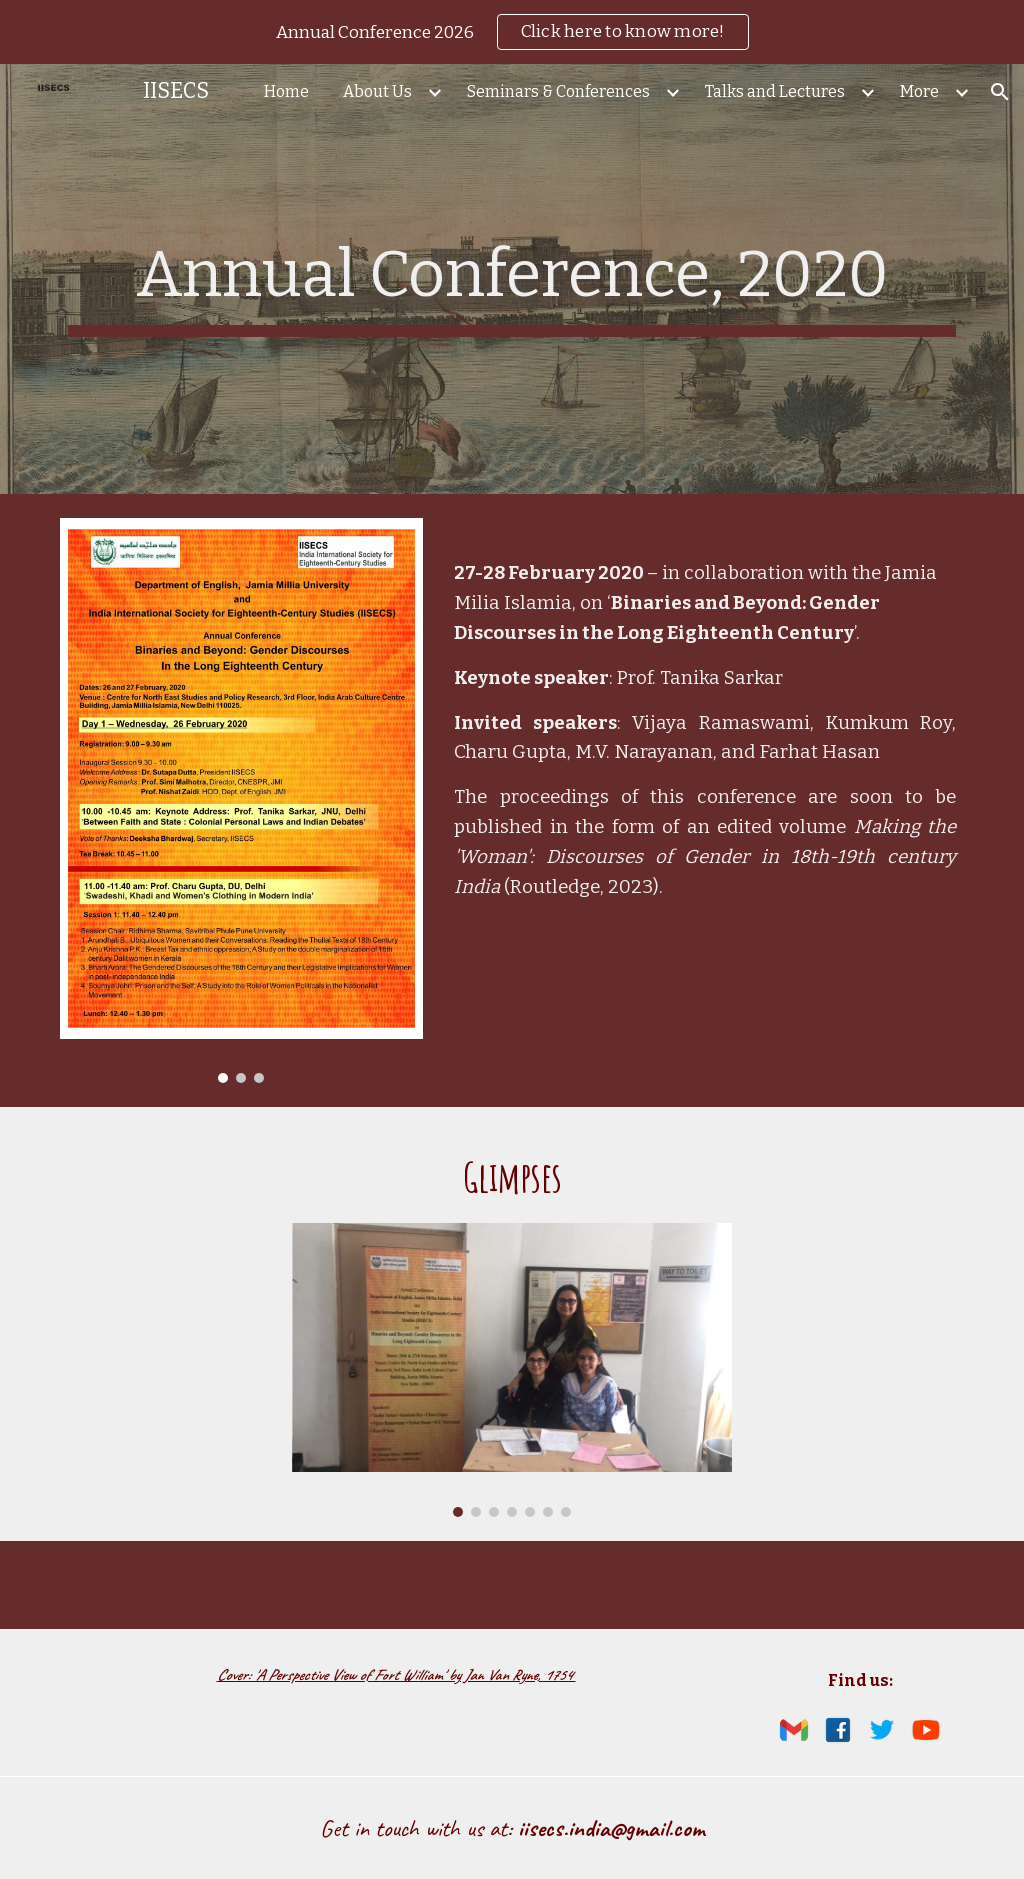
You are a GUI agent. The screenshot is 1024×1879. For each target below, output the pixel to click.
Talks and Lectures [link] (775, 91)
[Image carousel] (241, 800)
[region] (512, 32)
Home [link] (286, 91)
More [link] (919, 91)
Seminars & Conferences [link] (558, 91)
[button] (1000, 92)
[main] (512, 279)
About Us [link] (377, 91)
